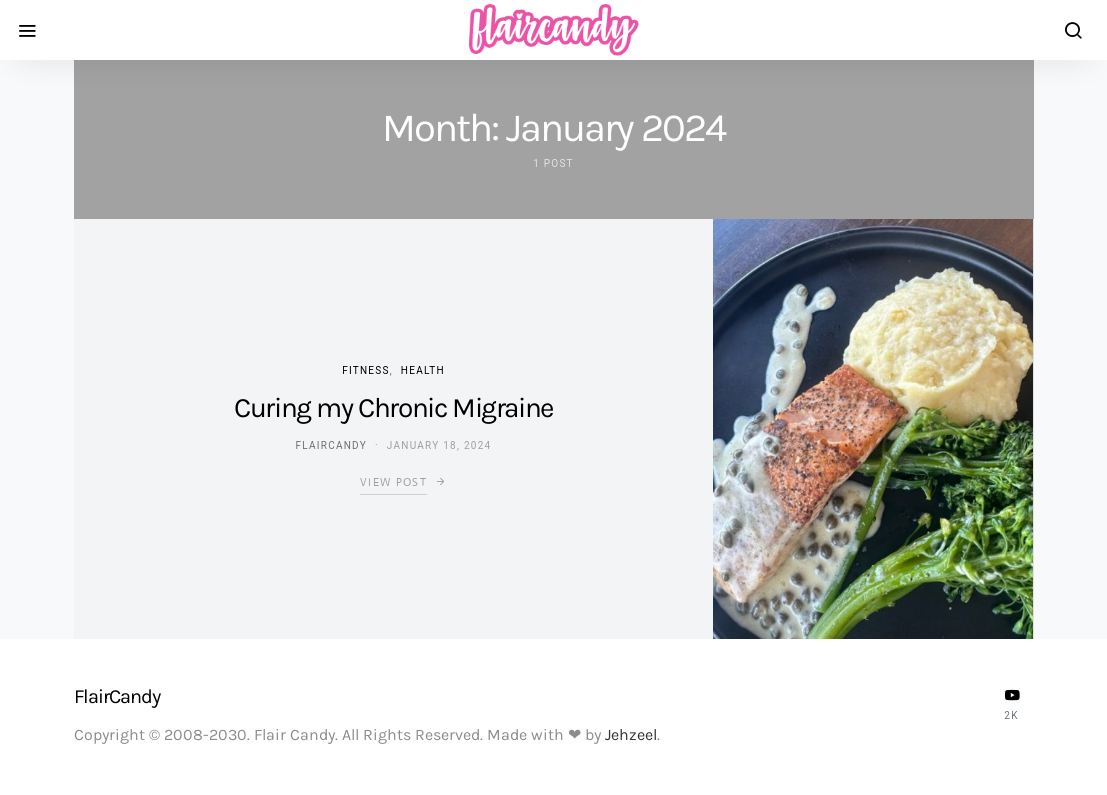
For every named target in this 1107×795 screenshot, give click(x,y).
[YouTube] (1012, 704)
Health (423, 370)
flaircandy (331, 445)
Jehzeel (631, 734)
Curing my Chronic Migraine (393, 407)
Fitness (366, 370)
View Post (393, 482)
